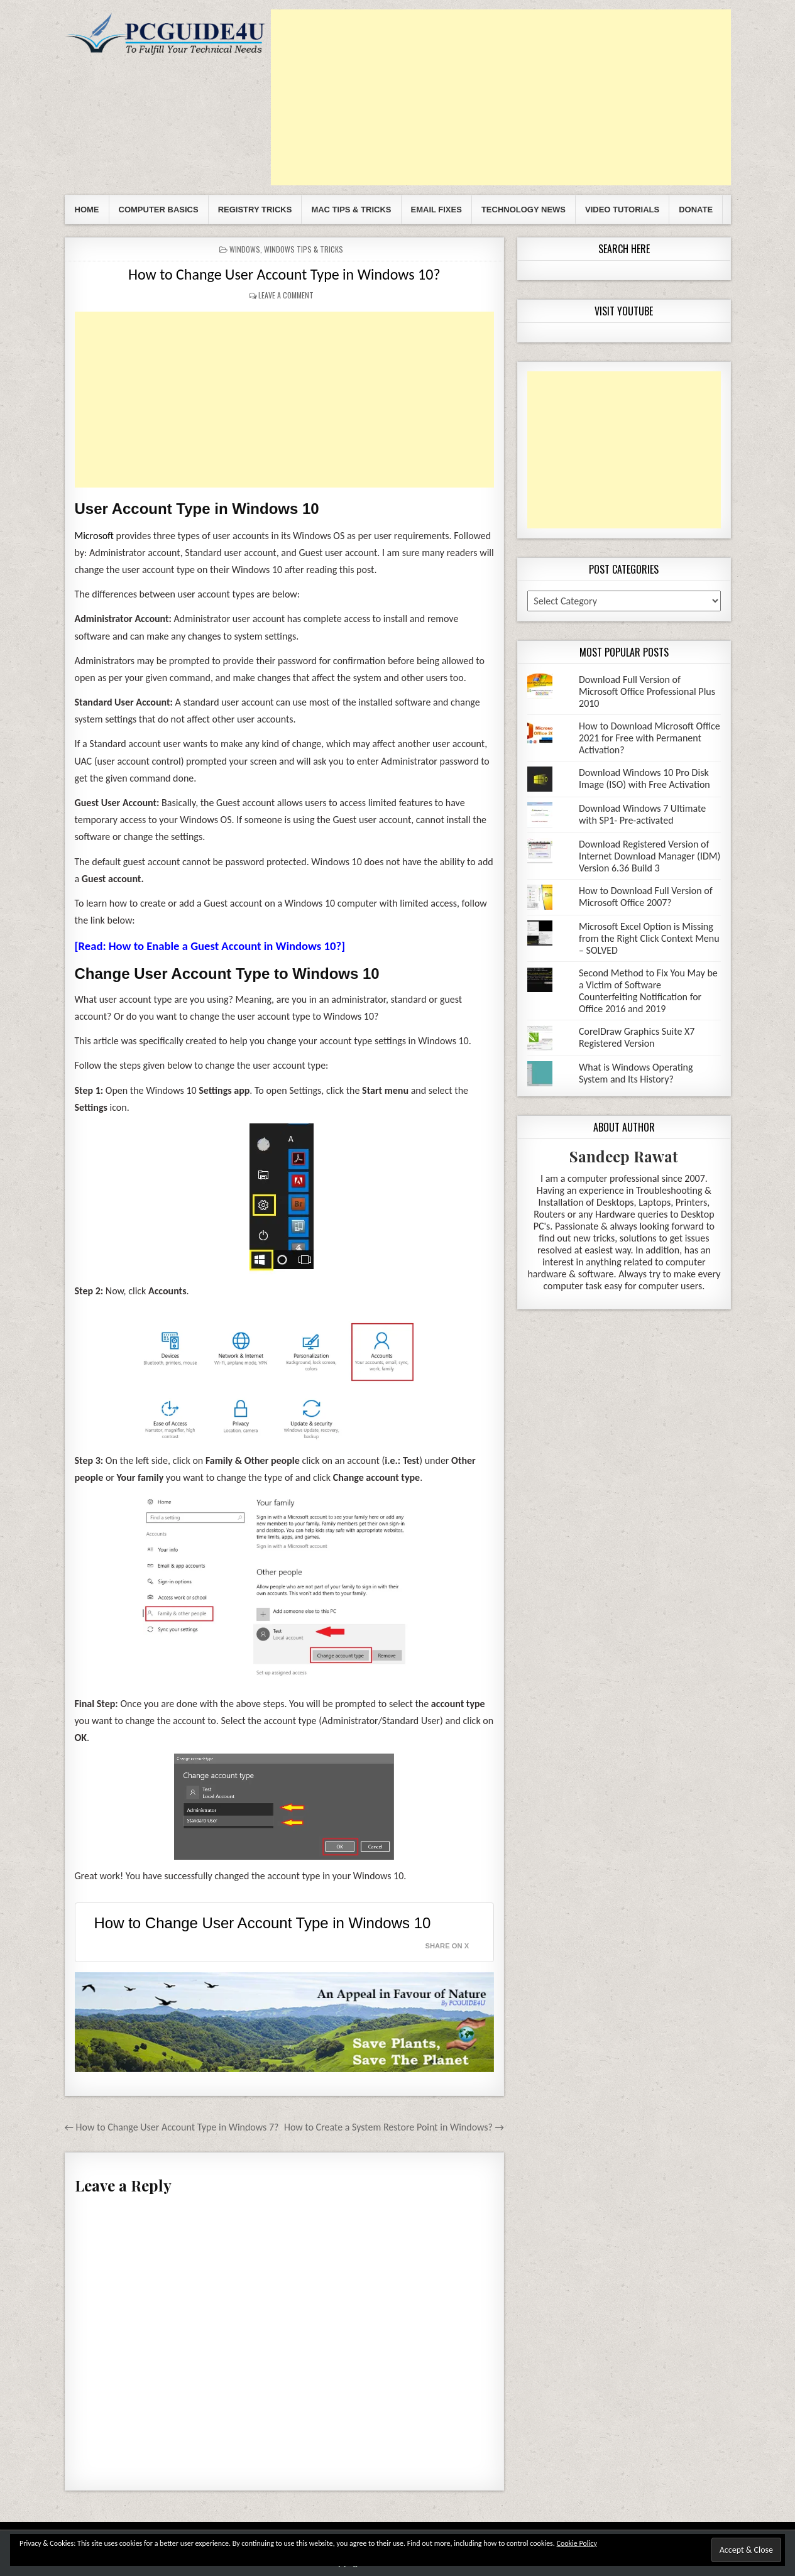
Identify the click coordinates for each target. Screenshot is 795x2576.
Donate (696, 209)
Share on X (447, 1946)
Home (87, 209)
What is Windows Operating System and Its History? (636, 1073)
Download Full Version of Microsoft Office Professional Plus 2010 (647, 691)
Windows (244, 249)
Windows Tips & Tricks (303, 249)
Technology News (523, 209)
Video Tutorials (622, 209)
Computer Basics (159, 209)
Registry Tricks (255, 209)
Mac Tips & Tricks (351, 209)
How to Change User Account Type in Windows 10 (262, 1922)
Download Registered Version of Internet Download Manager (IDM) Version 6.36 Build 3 (649, 856)
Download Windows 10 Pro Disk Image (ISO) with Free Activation (644, 778)
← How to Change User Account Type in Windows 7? (172, 2127)
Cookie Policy (577, 2543)
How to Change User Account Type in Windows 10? (284, 274)
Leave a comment (286, 295)
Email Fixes (436, 209)
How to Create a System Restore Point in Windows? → (394, 2127)
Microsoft (94, 536)
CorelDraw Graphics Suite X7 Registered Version (636, 1037)
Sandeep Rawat (623, 1156)
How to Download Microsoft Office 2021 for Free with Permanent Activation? (649, 738)
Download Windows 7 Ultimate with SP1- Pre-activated (642, 814)
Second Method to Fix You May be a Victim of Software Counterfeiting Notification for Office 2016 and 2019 (648, 991)
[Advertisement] (500, 97)
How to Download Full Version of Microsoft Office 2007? (646, 897)
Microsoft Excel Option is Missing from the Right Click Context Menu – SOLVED (649, 938)
